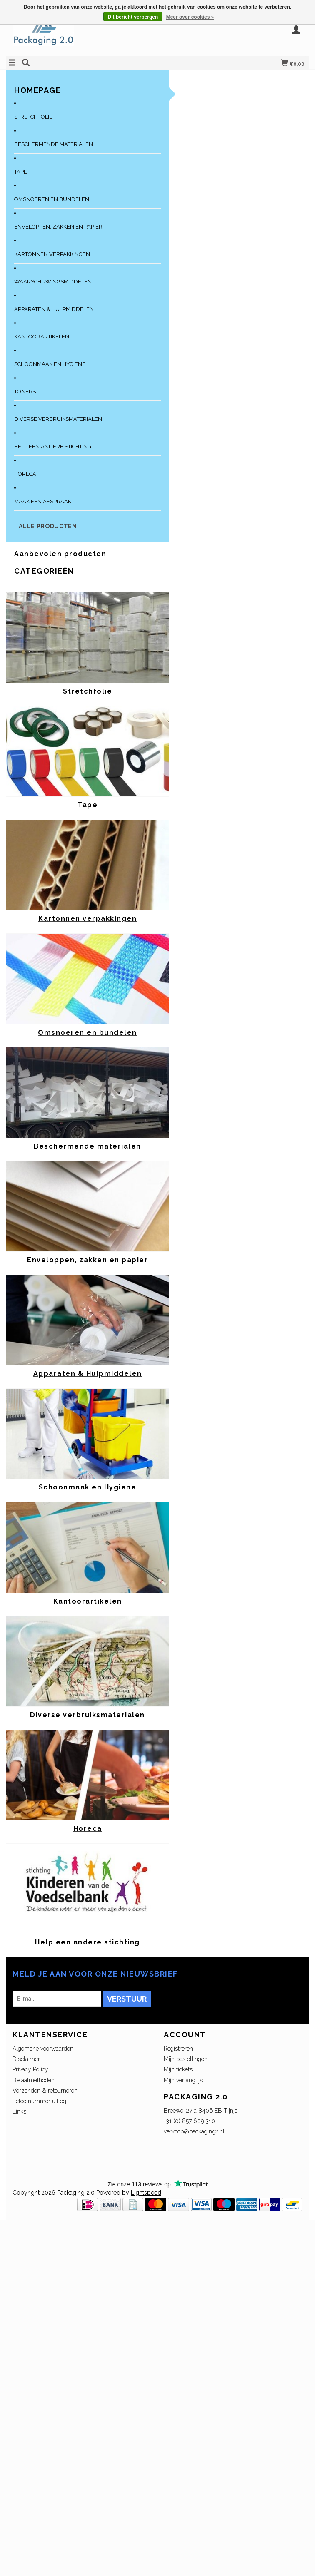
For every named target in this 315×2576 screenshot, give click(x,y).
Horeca (25, 474)
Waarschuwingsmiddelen (53, 281)
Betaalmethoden (33, 2080)
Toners (25, 391)
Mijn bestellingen (186, 2059)
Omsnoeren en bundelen (51, 199)
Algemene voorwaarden (42, 2048)
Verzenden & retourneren (45, 2090)
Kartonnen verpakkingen (52, 254)
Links (19, 2111)
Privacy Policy (30, 2069)
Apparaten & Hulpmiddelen (54, 309)
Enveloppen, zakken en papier (58, 227)
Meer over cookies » (190, 17)
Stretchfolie (33, 117)
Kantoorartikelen (41, 336)
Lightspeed (146, 2192)
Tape (20, 172)
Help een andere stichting (52, 446)
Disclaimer (26, 2059)
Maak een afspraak (42, 501)
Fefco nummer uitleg (39, 2101)
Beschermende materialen (53, 144)
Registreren (178, 2048)
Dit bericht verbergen (133, 17)
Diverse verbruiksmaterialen (58, 419)
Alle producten (48, 526)
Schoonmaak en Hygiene (49, 364)
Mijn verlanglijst (184, 2080)
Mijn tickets (178, 2069)
